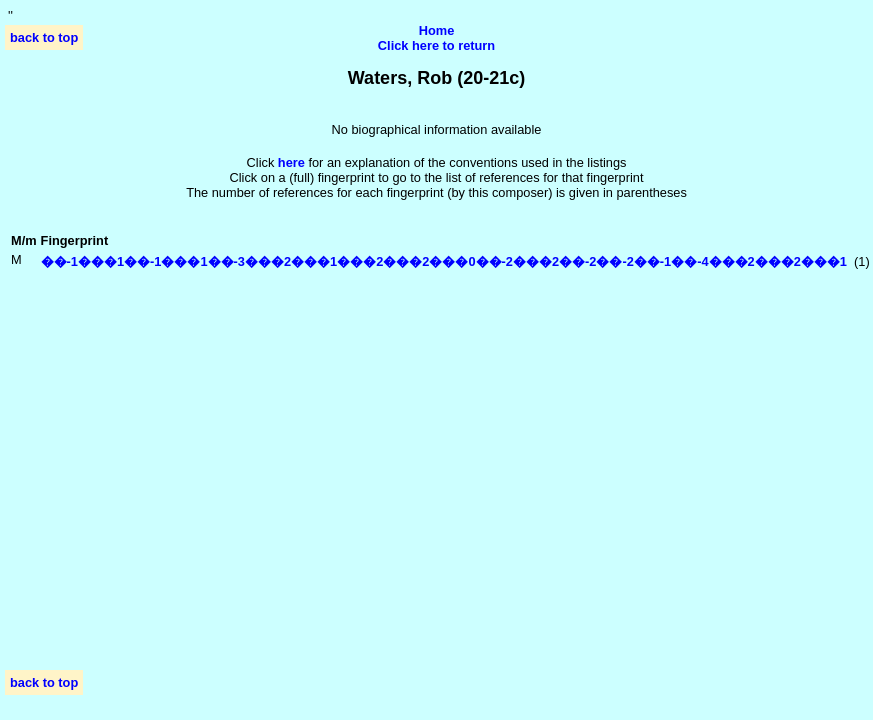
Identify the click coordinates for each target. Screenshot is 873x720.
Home (437, 30)
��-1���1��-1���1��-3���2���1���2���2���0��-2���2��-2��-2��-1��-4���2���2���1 (444, 261)
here (291, 162)
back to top (44, 37)
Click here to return (436, 45)
